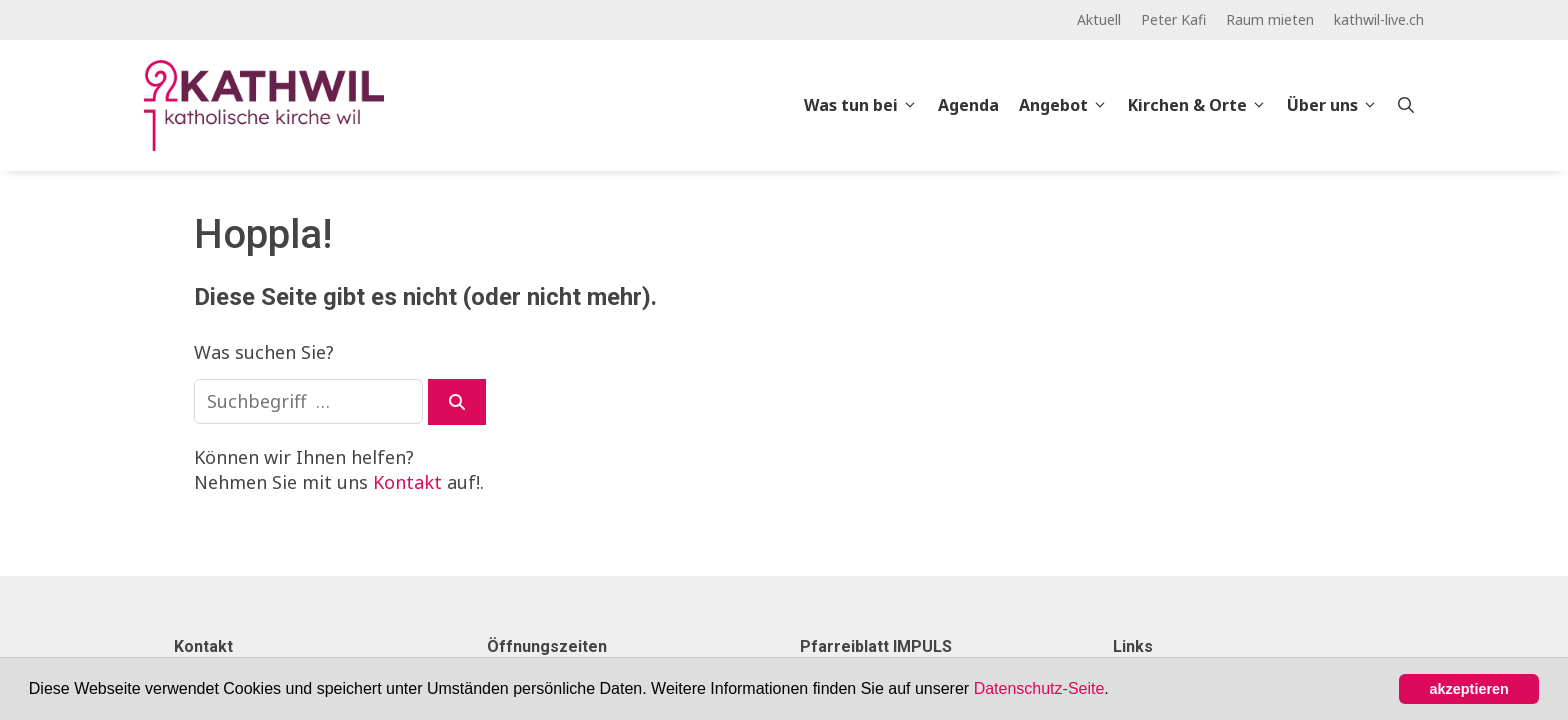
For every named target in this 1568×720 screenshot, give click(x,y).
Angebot (1068, 105)
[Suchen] (457, 402)
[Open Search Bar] (1406, 105)
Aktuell (1099, 19)
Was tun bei (866, 105)
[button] (1116, 691)
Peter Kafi (1173, 19)
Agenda (968, 105)
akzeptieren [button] (1469, 689)
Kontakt (407, 482)
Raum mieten (1270, 19)
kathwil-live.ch (1379, 19)
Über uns (1337, 105)
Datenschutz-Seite (1039, 688)
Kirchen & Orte (1202, 105)
